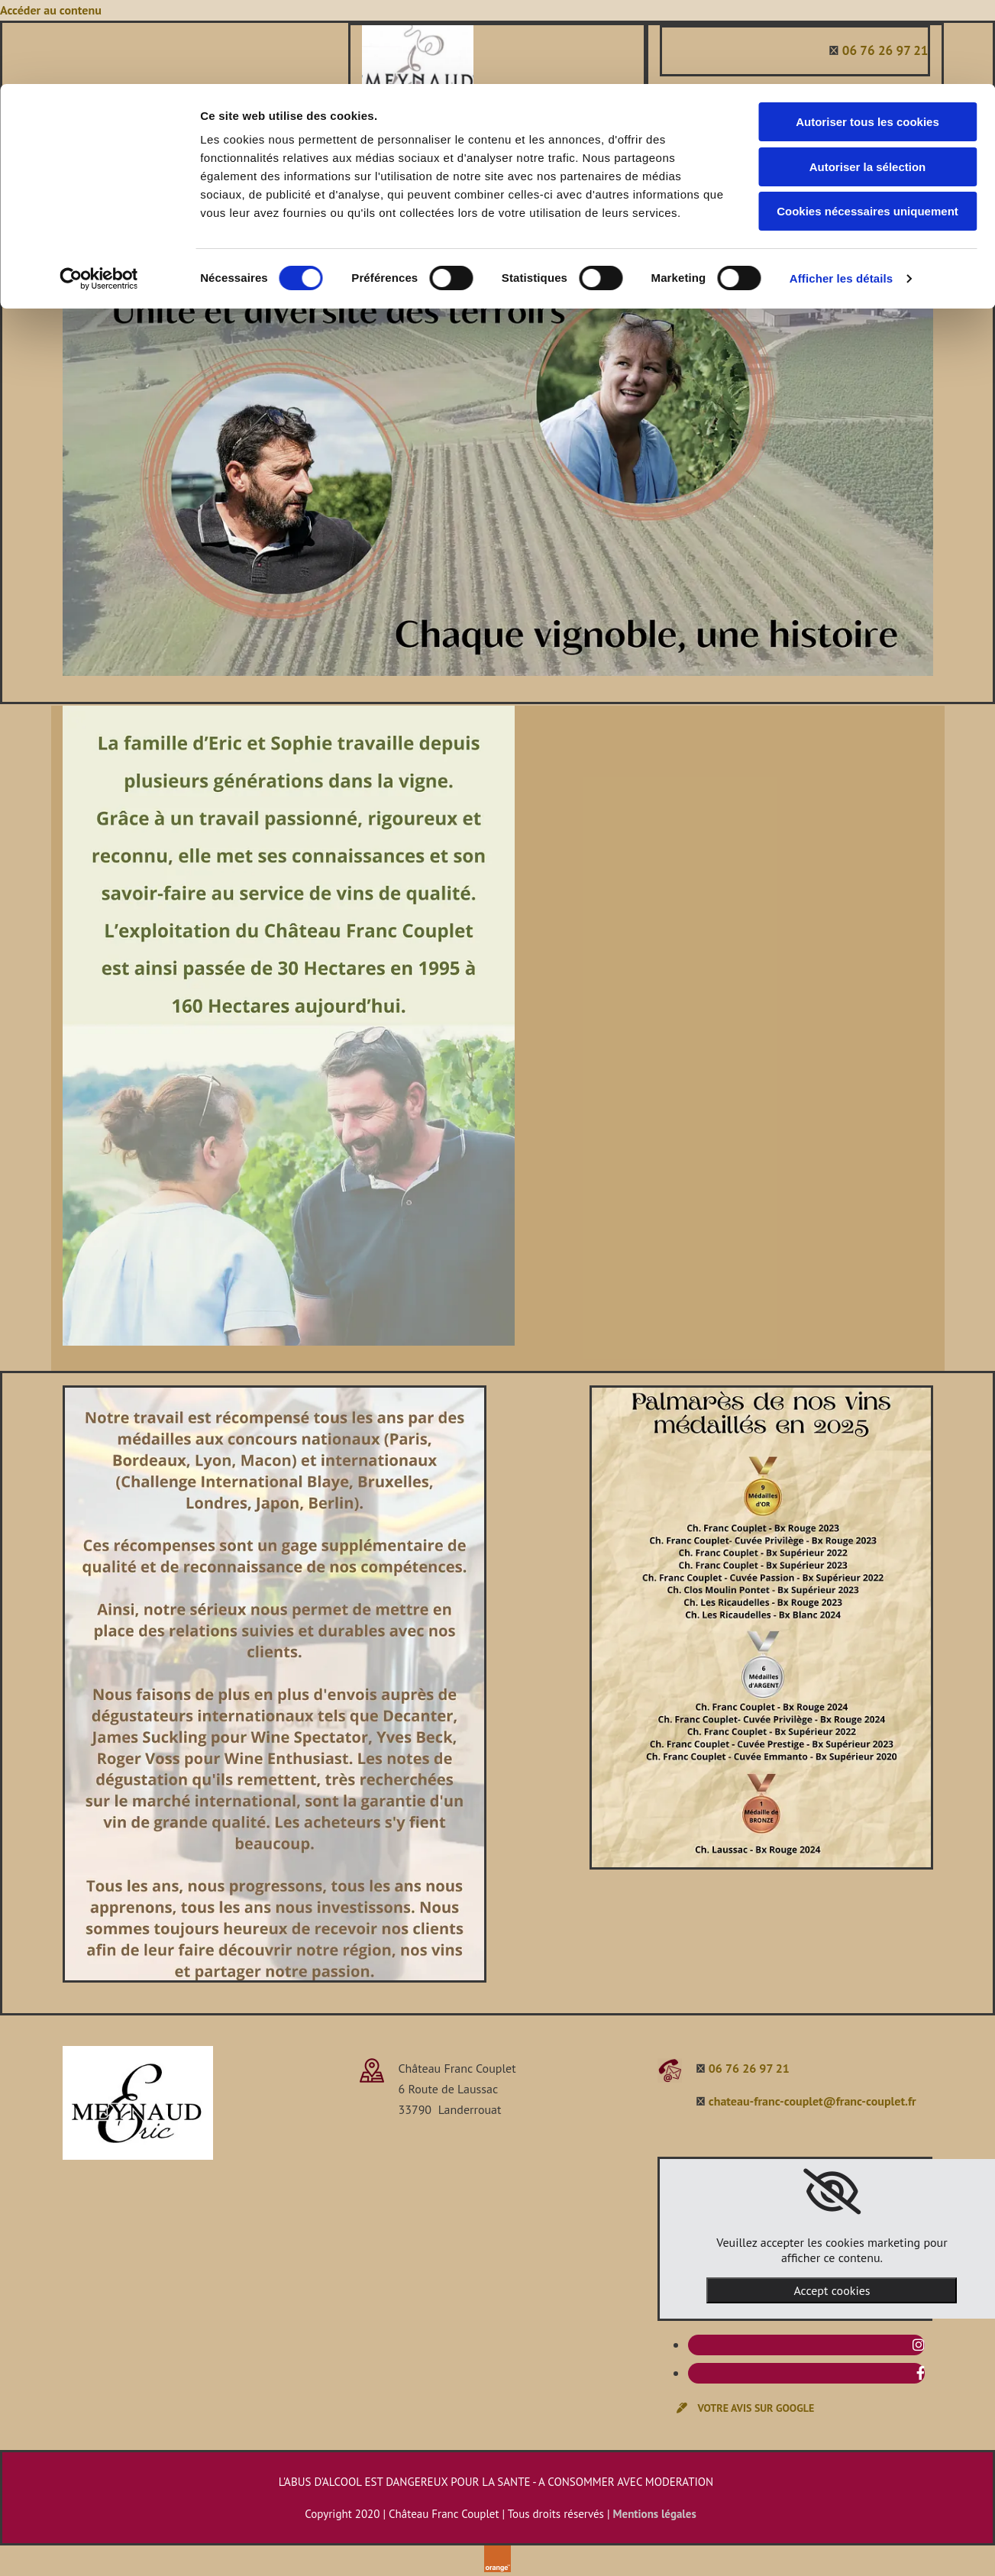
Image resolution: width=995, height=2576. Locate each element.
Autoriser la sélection (867, 82)
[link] (832, 2192)
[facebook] (920, 2373)
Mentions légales (654, 2514)
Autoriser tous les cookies (867, 37)
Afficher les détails (841, 194)
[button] (745, 2408)
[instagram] (919, 2345)
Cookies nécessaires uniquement (867, 127)
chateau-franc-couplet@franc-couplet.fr (812, 2101)
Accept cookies (831, 2290)
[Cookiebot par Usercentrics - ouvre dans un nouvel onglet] (99, 194)
